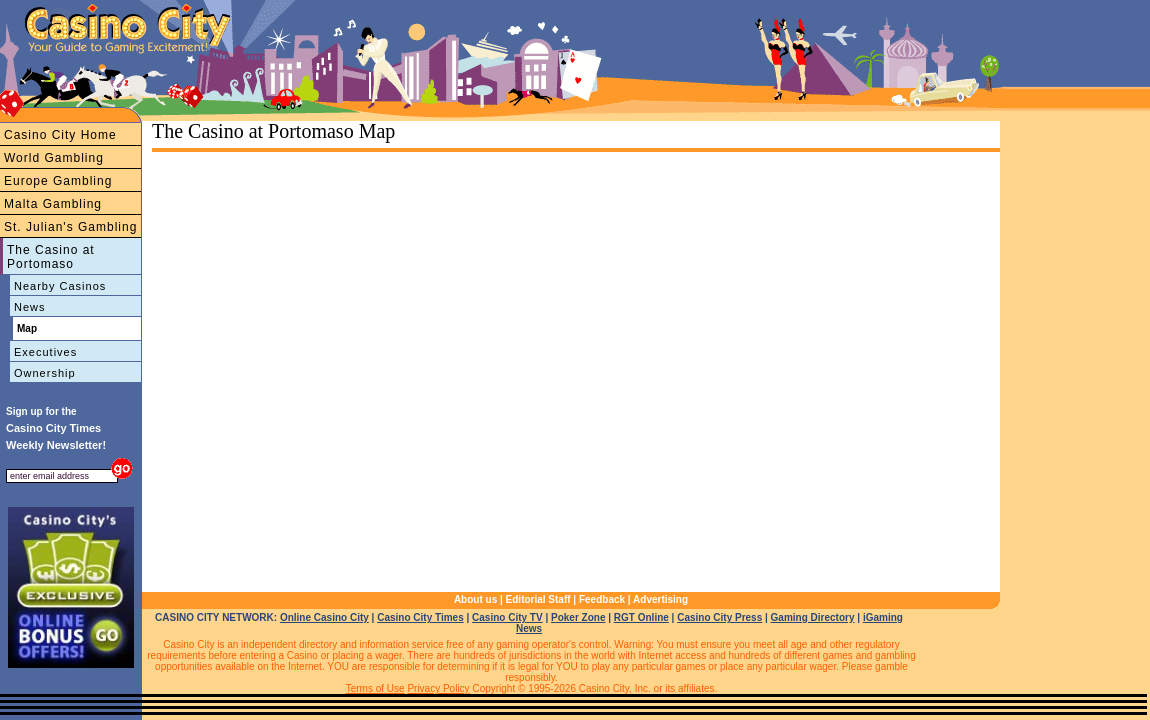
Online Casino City (324, 617)
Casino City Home (60, 135)
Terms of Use (375, 688)
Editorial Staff (538, 599)
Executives (45, 352)
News (30, 307)
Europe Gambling (58, 181)
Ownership (45, 373)
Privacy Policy (438, 688)
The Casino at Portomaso (51, 257)
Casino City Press (719, 617)
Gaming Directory (813, 617)
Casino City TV (507, 617)
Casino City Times (420, 617)
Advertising (660, 599)
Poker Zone (578, 617)
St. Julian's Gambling (70, 227)
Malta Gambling (53, 204)
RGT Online (641, 617)
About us (475, 599)
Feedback (602, 599)
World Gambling (54, 158)
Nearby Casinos (60, 286)
